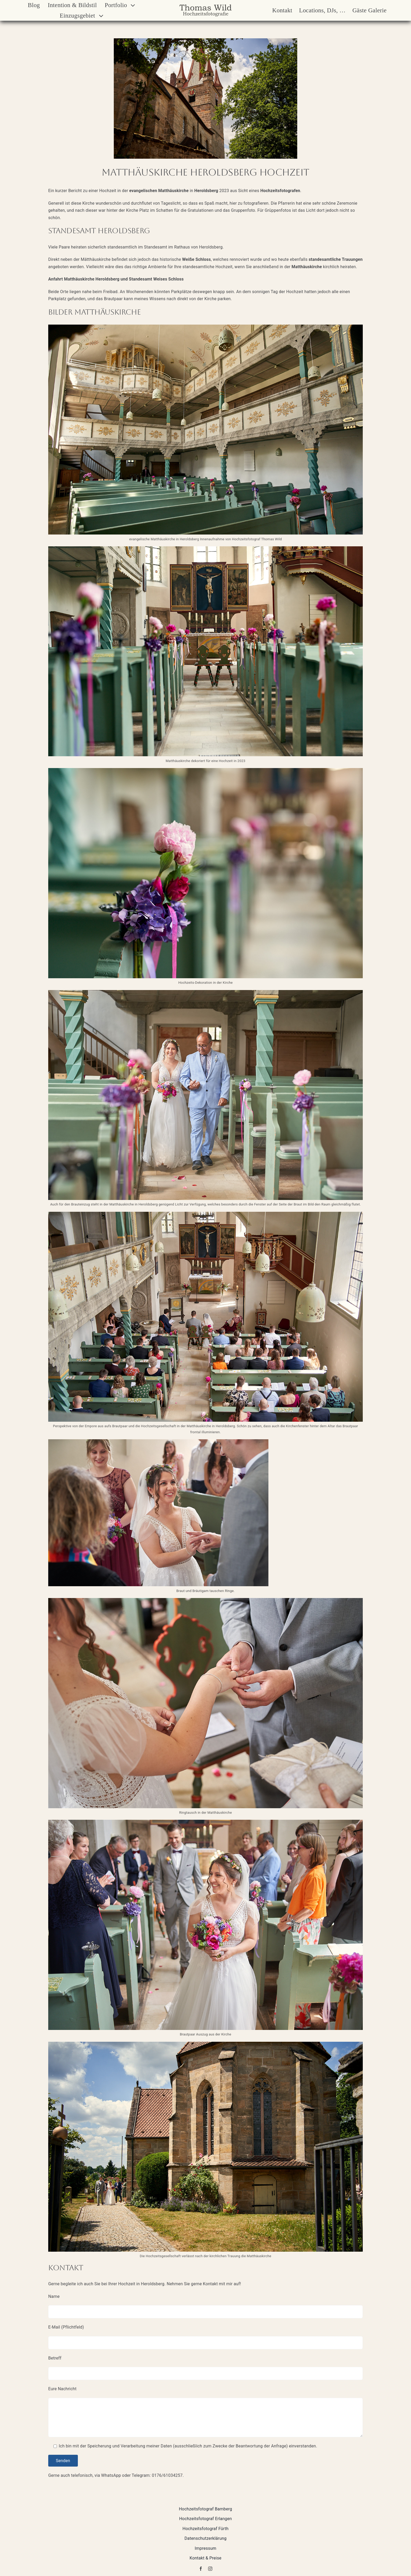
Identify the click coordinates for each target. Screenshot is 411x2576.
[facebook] (201, 2569)
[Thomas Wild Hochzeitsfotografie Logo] (205, 6)
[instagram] (210, 2569)
